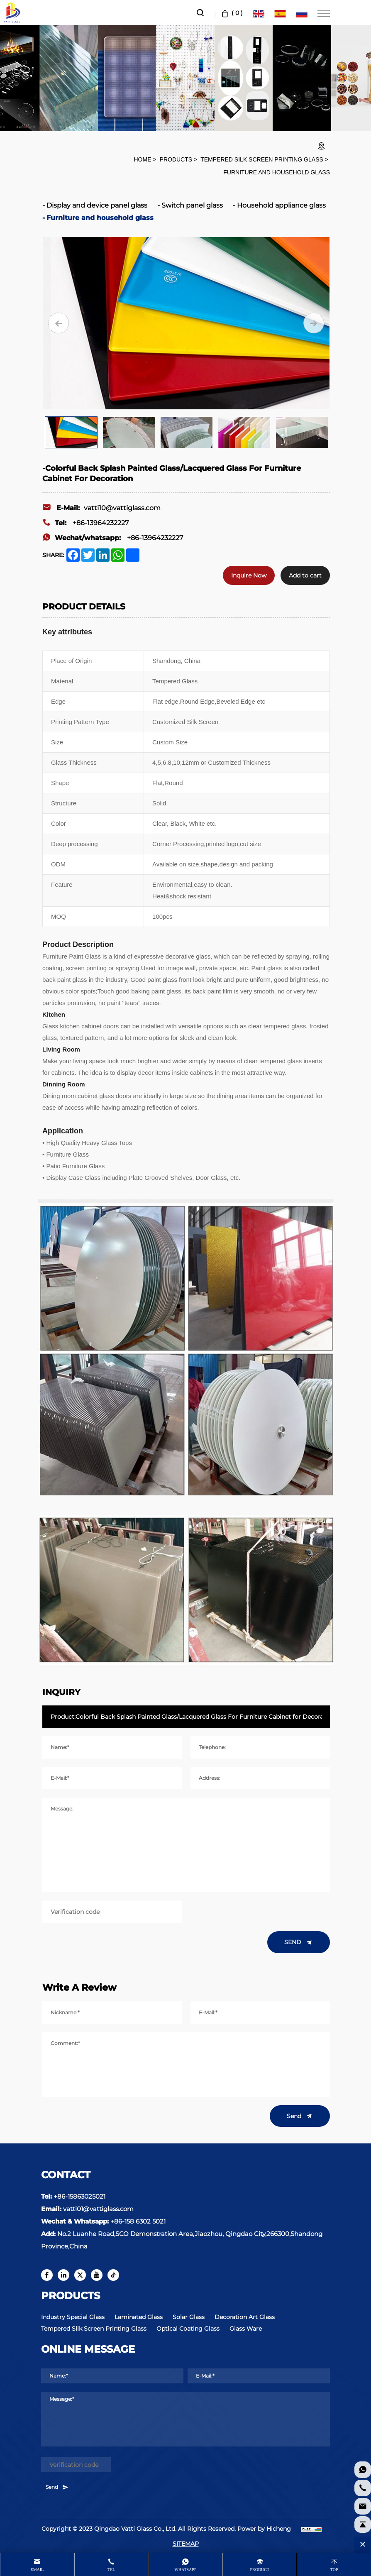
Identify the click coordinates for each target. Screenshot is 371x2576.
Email (37, 2569)
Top (334, 2569)
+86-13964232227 (85, 523)
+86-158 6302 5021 (138, 2221)
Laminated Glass (139, 2317)
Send (300, 2116)
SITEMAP (186, 2543)
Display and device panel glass (96, 205)
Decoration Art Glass (245, 2317)
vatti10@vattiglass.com (101, 508)
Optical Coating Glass (188, 2328)
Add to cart (305, 575)
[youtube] (97, 2275)
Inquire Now (248, 575)
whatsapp (186, 2569)
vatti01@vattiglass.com (98, 2209)
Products (176, 159)
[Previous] (58, 323)
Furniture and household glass (276, 172)
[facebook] (47, 2275)
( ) (231, 13)
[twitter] (80, 2275)
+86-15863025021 (79, 2196)
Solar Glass (189, 2317)
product (259, 2569)
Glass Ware (245, 2328)
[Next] (313, 323)
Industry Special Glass (73, 2317)
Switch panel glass (192, 205)
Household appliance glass (281, 205)
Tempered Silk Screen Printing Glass (261, 159)
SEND (298, 1942)
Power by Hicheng (264, 2528)
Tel (111, 2569)
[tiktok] (113, 2275)
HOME (142, 159)
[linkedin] (63, 2275)
